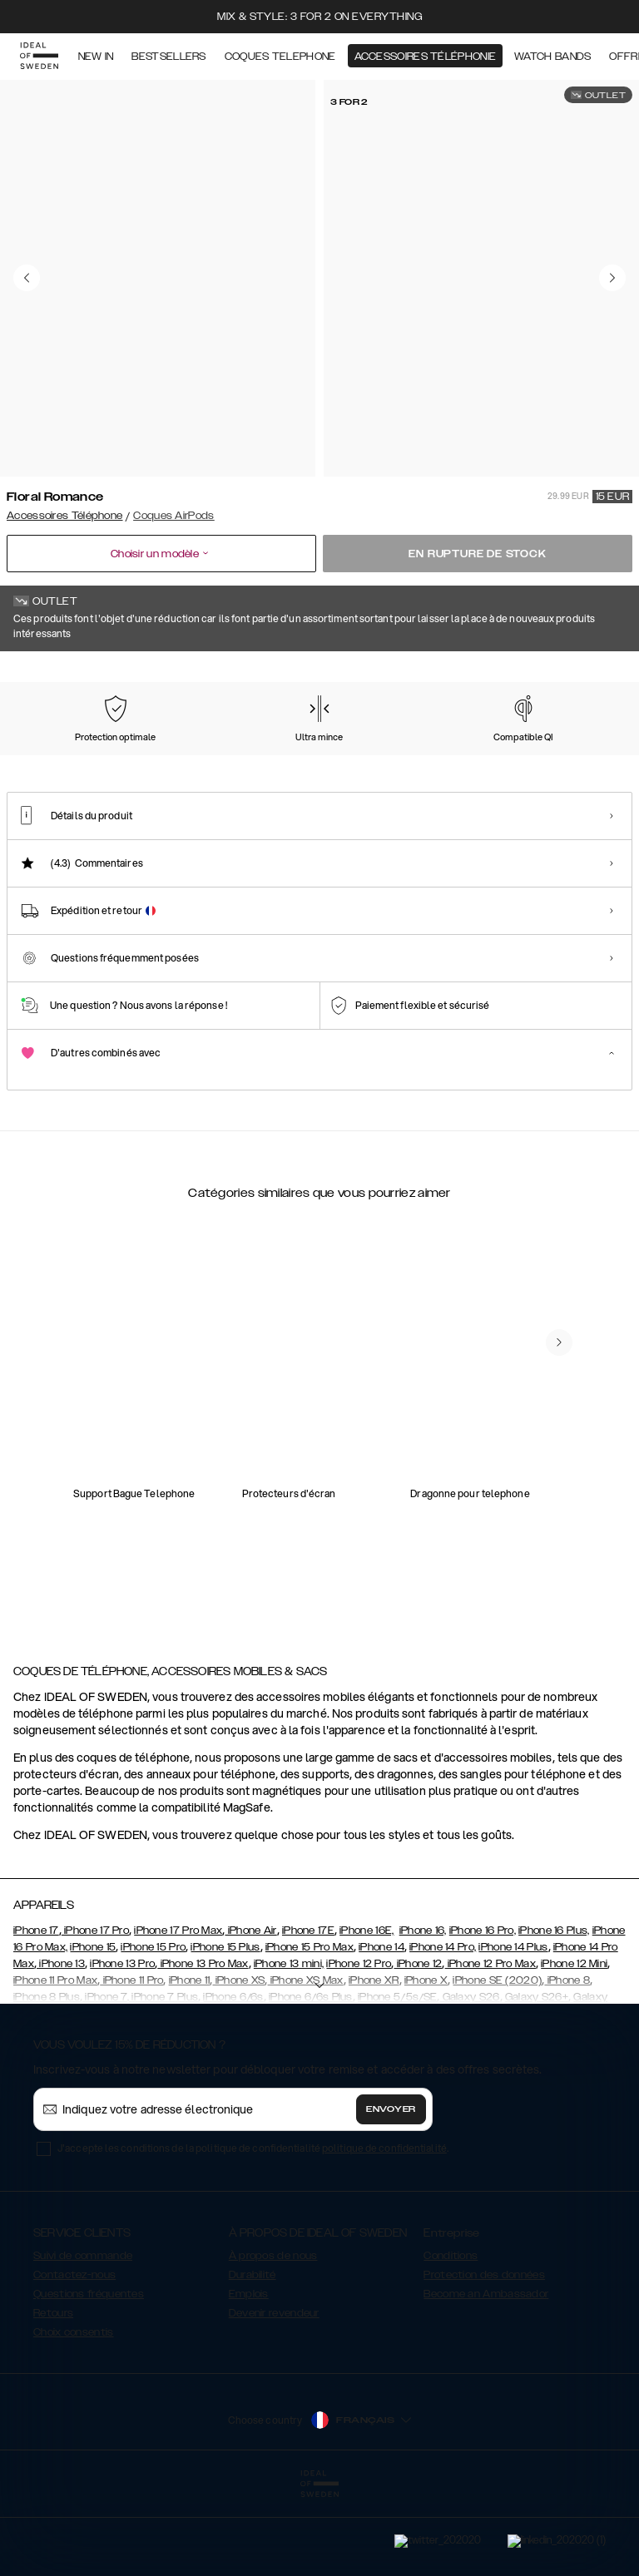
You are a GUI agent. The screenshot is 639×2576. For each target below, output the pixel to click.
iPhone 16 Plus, (554, 2014)
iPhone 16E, (366, 2014)
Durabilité (252, 2358)
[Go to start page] (39, 56)
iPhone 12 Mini (574, 2047)
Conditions (451, 2339)
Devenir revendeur (274, 2396)
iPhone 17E (308, 2014)
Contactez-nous (74, 2358)
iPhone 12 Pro (358, 2047)
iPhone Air (250, 2014)
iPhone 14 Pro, (442, 2030)
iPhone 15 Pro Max (309, 2030)
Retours (53, 2396)
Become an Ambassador (486, 2377)
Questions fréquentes (88, 2377)
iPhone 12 (418, 2047)
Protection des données (484, 2358)
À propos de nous (273, 2339)
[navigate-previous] (559, 1537)
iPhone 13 (61, 2047)
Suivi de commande (82, 2339)
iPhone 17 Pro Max (178, 2014)
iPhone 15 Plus (225, 2030)
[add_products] (173, 1318)
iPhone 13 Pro (122, 2047)
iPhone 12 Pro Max (490, 2047)
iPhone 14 (381, 2030)
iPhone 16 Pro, (482, 2014)
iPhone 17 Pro (95, 2014)
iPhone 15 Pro (153, 2030)
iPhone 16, (423, 2014)
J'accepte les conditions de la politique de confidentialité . (252, 2231)
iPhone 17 (36, 2014)
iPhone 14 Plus (512, 2030)
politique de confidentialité (384, 2231)
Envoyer (391, 2192)
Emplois (249, 2377)
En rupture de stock (477, 554)
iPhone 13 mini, (289, 2047)
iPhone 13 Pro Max (202, 2047)
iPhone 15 (93, 2030)
